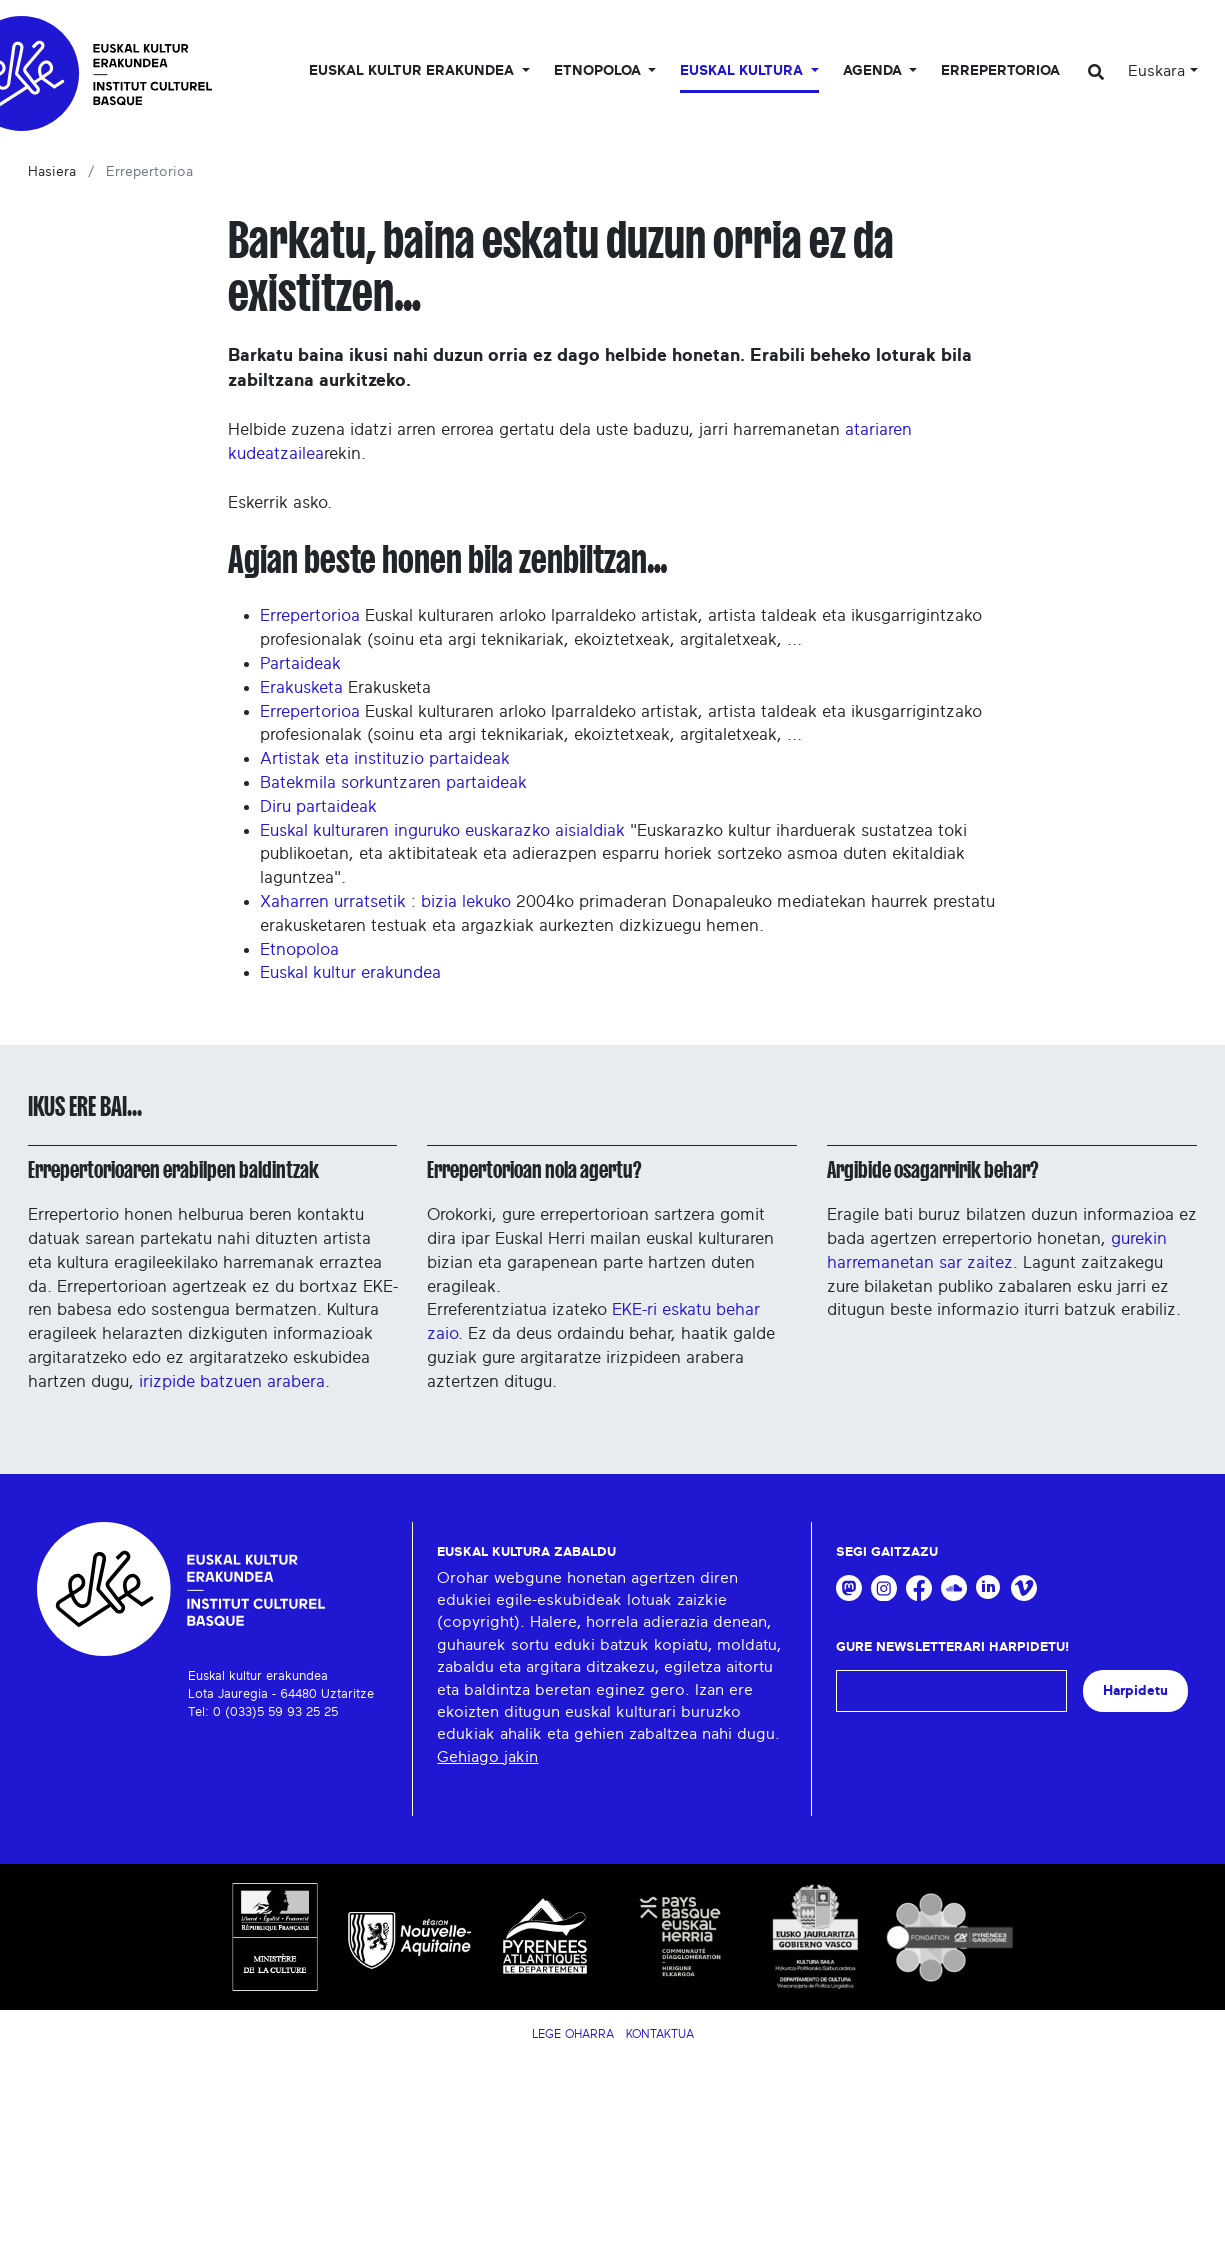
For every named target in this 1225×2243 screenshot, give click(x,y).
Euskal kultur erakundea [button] (413, 71)
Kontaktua (660, 2034)
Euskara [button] (1156, 71)
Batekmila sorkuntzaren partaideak (393, 782)
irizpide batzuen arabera (232, 1381)
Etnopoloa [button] (599, 71)
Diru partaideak (318, 806)
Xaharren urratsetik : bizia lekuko (385, 901)
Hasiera (52, 172)
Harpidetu (1135, 1690)
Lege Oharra (573, 2034)
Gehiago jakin (487, 1757)
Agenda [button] (874, 71)
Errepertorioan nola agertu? (534, 1170)
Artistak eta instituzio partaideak (385, 758)
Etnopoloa (299, 949)
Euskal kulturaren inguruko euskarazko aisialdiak (442, 830)
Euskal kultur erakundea (350, 972)
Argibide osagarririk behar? (932, 1170)
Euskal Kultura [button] (743, 71)
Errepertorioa (1000, 71)
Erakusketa (301, 687)
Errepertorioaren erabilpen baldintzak (173, 1170)
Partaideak (300, 663)
